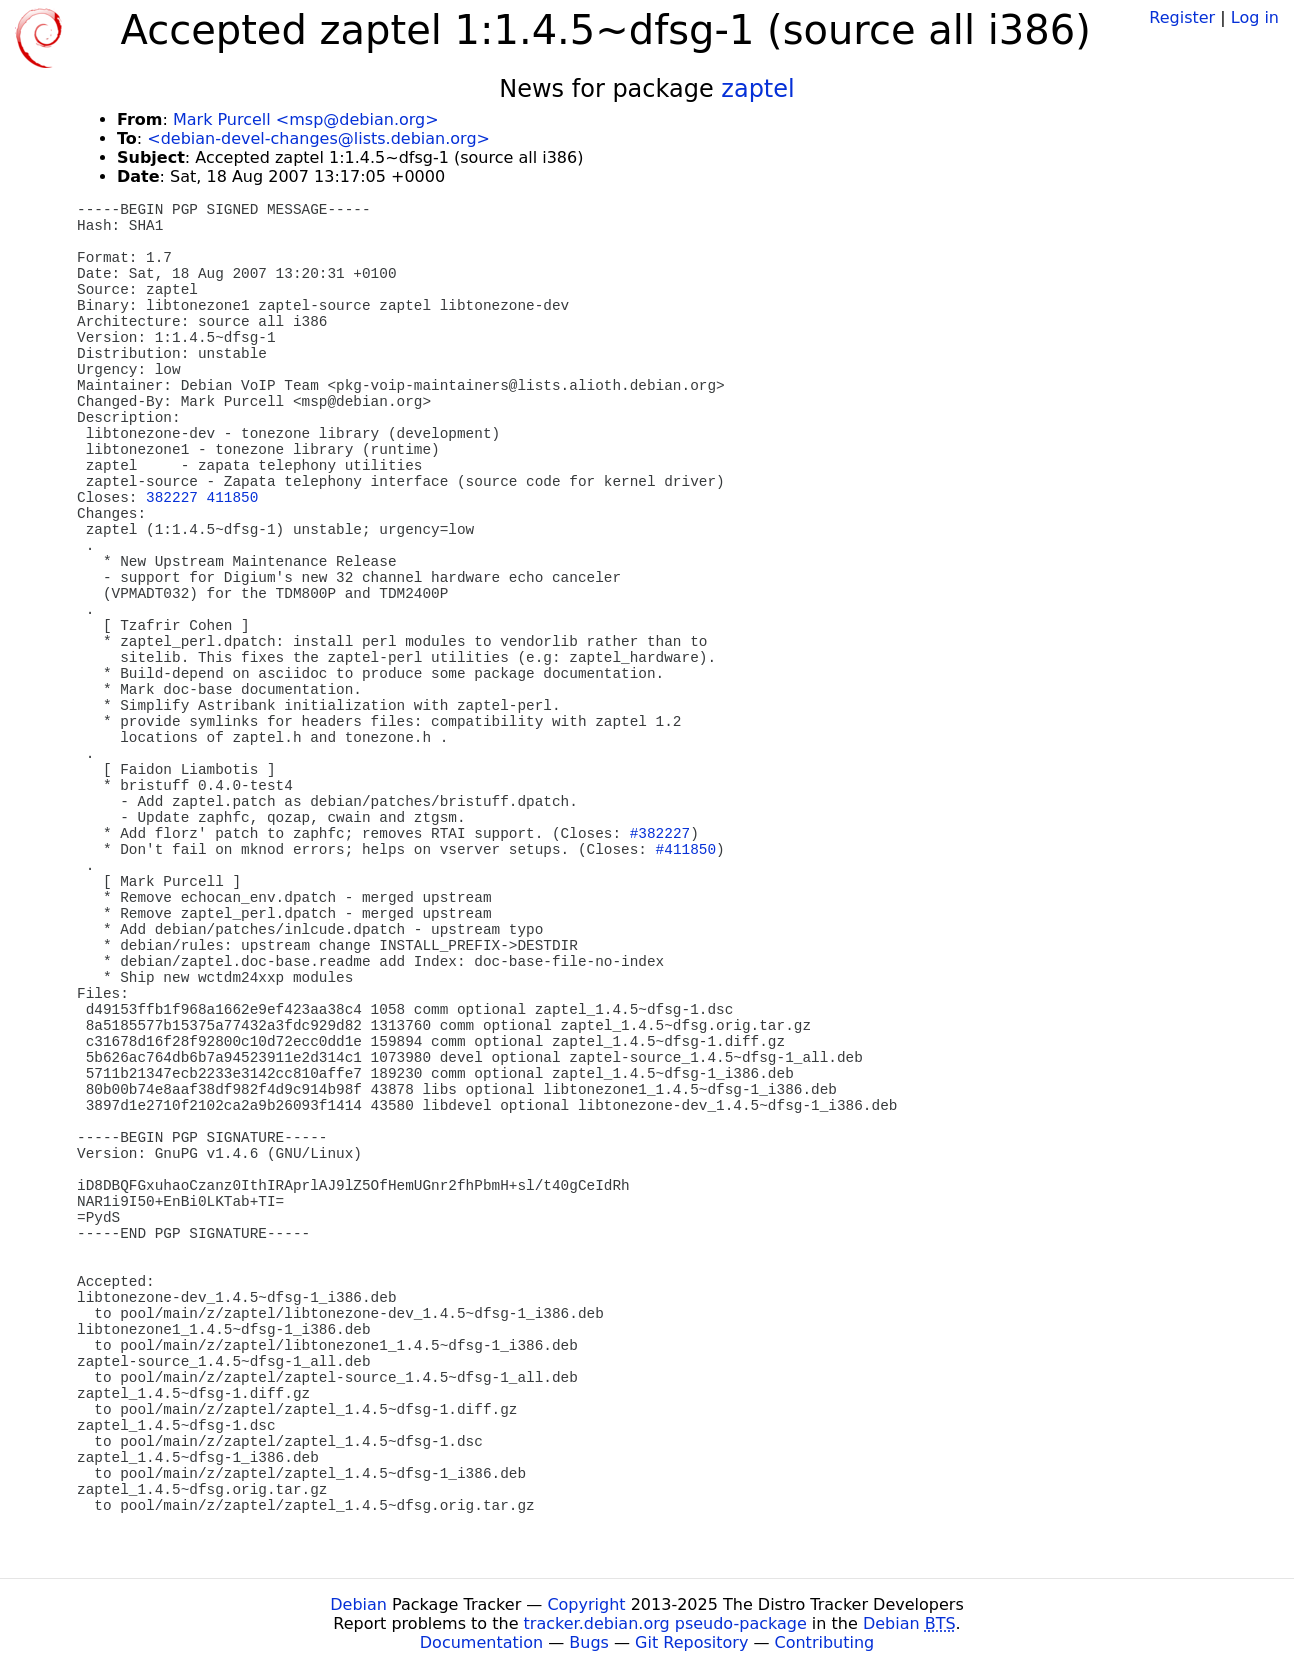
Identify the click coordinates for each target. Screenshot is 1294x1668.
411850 (233, 498)
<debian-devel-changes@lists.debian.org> (318, 138)
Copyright (586, 1604)
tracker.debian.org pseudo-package (665, 1623)
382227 (172, 498)
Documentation (481, 1642)
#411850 (686, 850)
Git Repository (691, 1642)
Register (1182, 17)
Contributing (825, 1642)
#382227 (660, 834)
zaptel (757, 89)
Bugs (589, 1642)
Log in (1255, 17)
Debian (358, 1604)
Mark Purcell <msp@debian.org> (306, 119)
